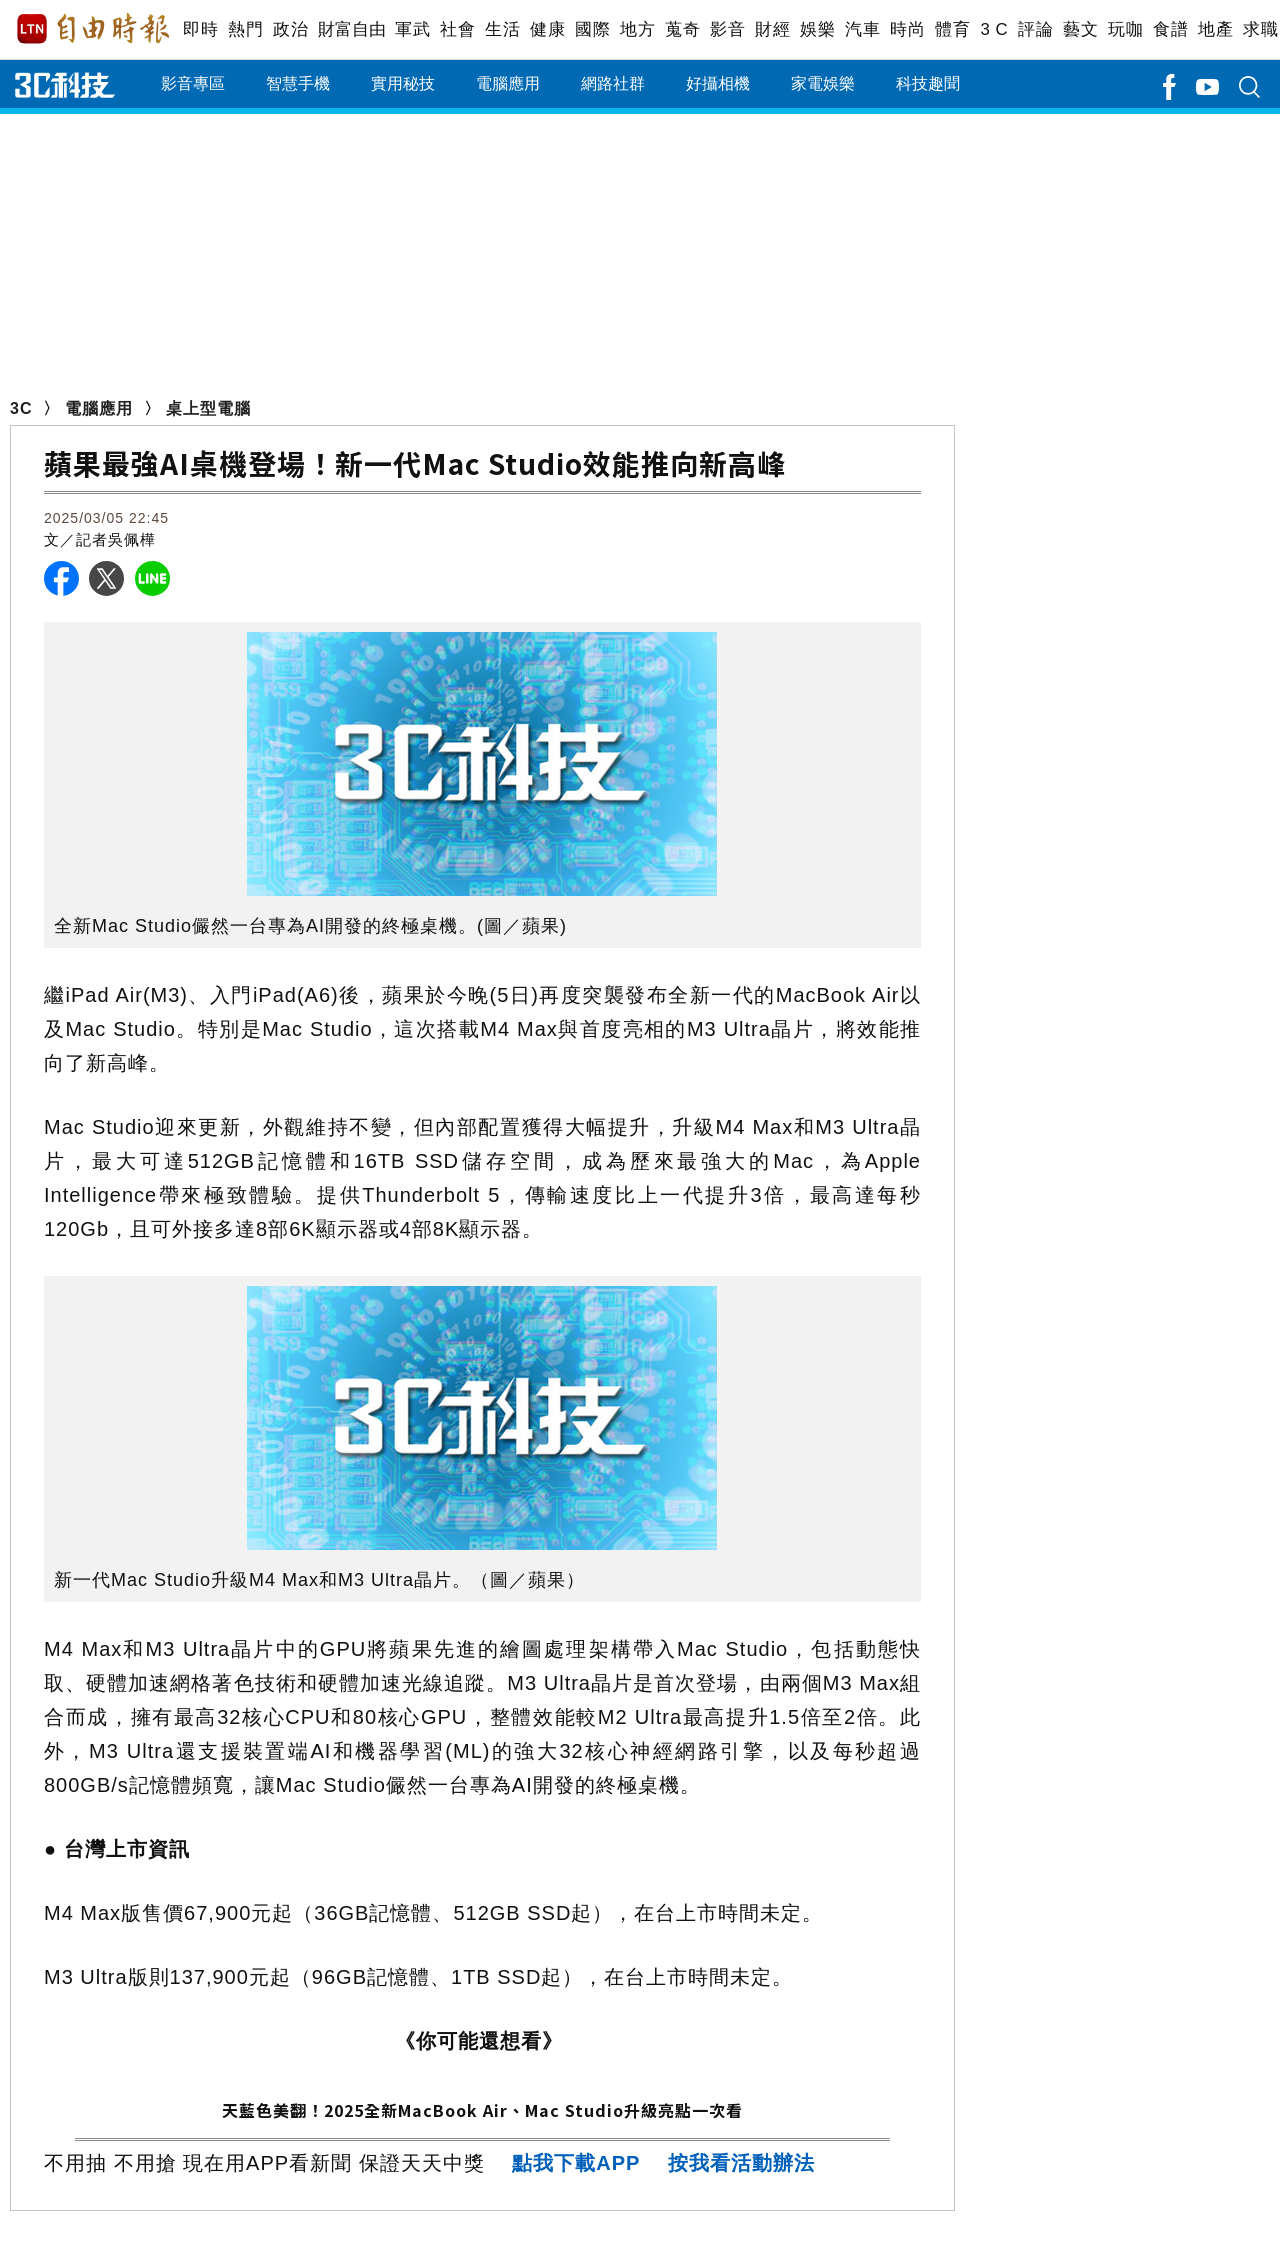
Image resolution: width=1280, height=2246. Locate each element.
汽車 (862, 29)
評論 (1035, 29)
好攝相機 (718, 83)
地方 (637, 29)
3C (21, 408)
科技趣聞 (928, 83)
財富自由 (351, 29)
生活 (502, 29)
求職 (1260, 29)
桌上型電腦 (208, 408)
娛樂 (817, 29)
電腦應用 (508, 83)
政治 (290, 29)
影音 (727, 29)
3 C (994, 29)
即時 (200, 29)
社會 (457, 29)
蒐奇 (682, 29)
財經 (772, 29)
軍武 (412, 29)
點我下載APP (576, 2163)
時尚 (907, 29)
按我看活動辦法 (741, 2163)
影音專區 (193, 83)
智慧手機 (298, 83)
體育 (952, 29)
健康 (547, 29)
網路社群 (613, 83)
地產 (1215, 29)
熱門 (245, 29)
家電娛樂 (823, 83)
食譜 (1170, 29)
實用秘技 (403, 83)
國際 (592, 29)
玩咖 (1125, 29)
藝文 (1080, 29)
